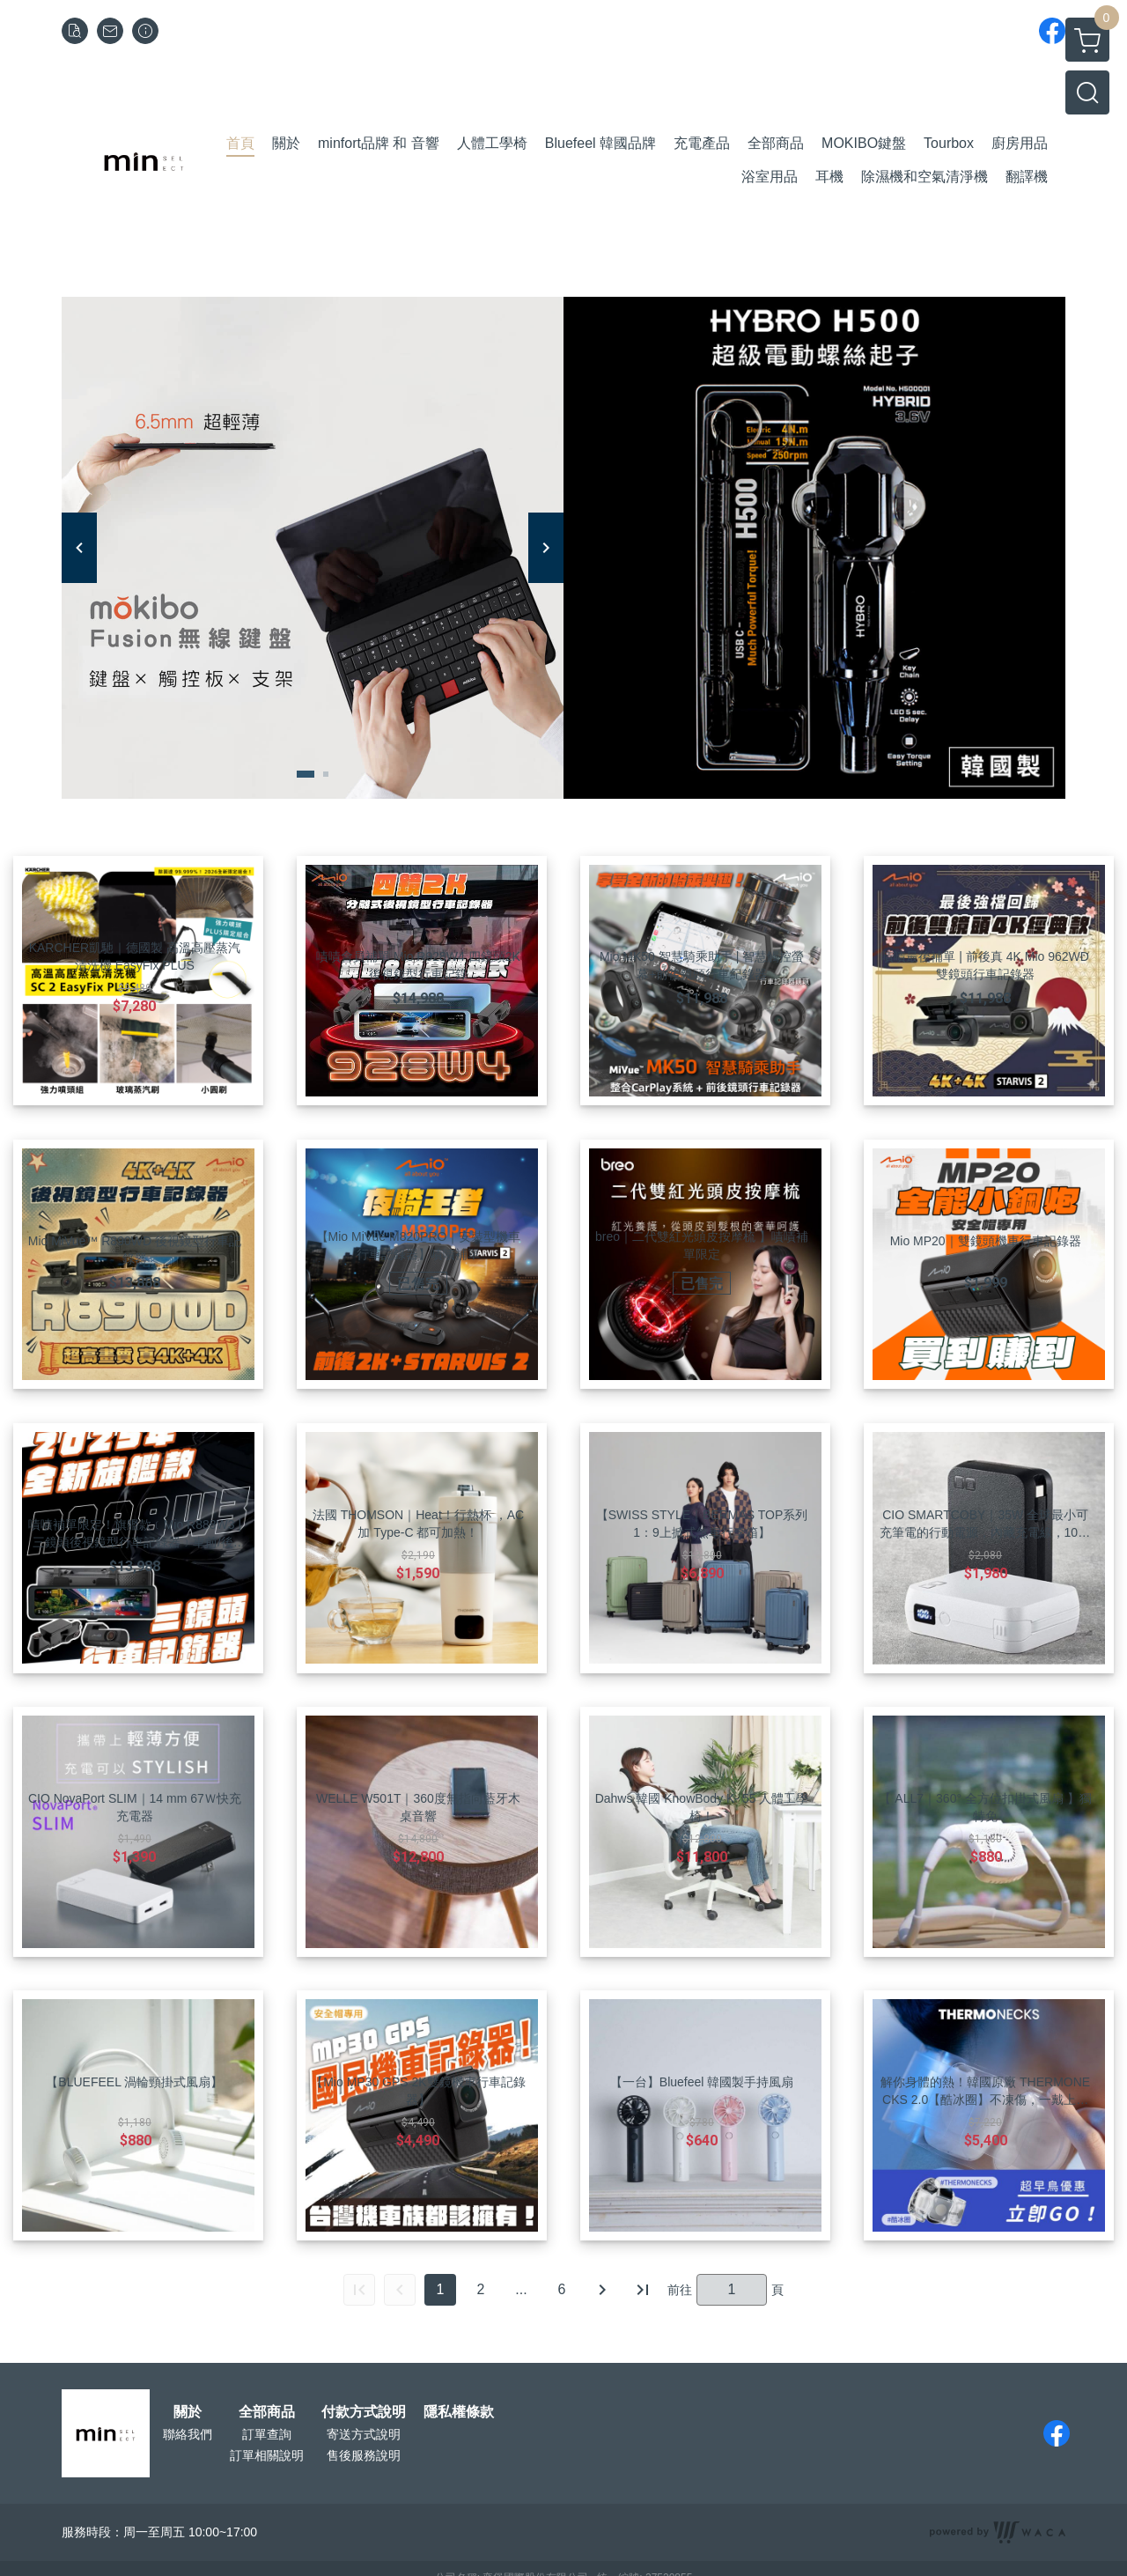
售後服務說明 (364, 2455)
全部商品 (267, 2412)
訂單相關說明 (267, 2455)
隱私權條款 (459, 2412)
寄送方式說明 (364, 2434)
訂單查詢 (266, 2434)
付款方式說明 (363, 2412)
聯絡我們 (187, 2434)
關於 (187, 2412)
